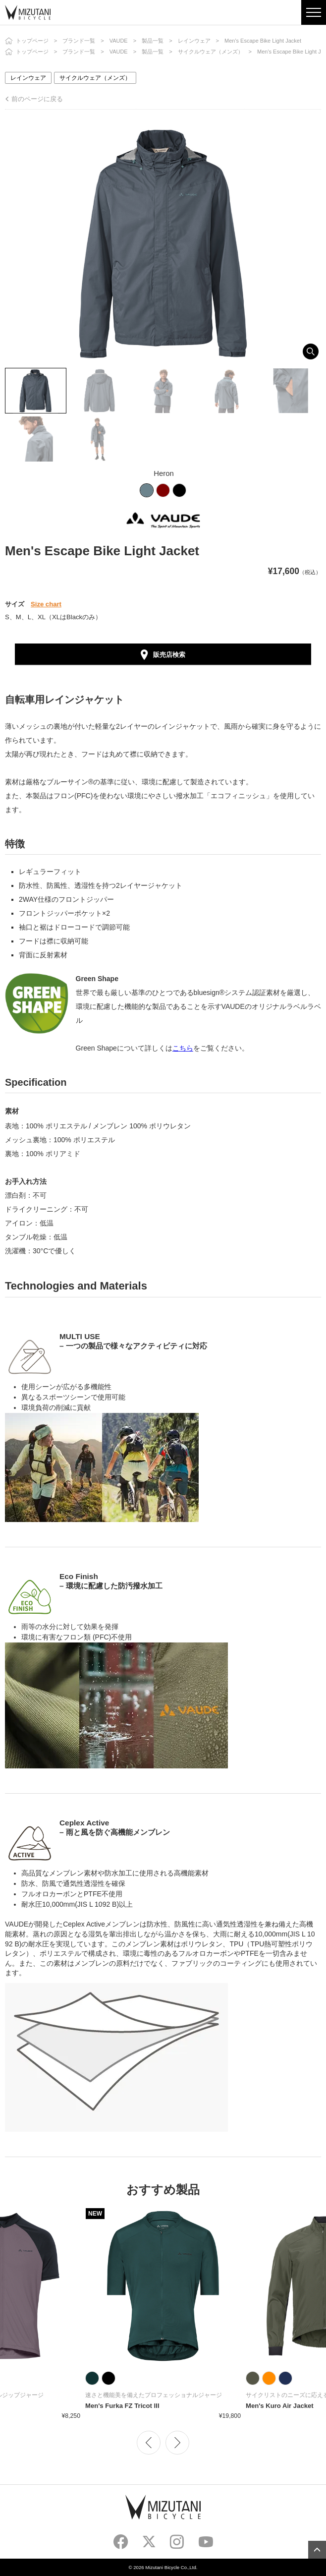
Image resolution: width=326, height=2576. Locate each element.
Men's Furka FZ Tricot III (122, 2405)
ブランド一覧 (78, 41)
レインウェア (194, 41)
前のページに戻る (37, 99)
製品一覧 (152, 41)
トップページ (32, 41)
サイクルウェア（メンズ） (210, 52)
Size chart (46, 604)
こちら (182, 1048)
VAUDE (118, 41)
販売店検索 (169, 654)
